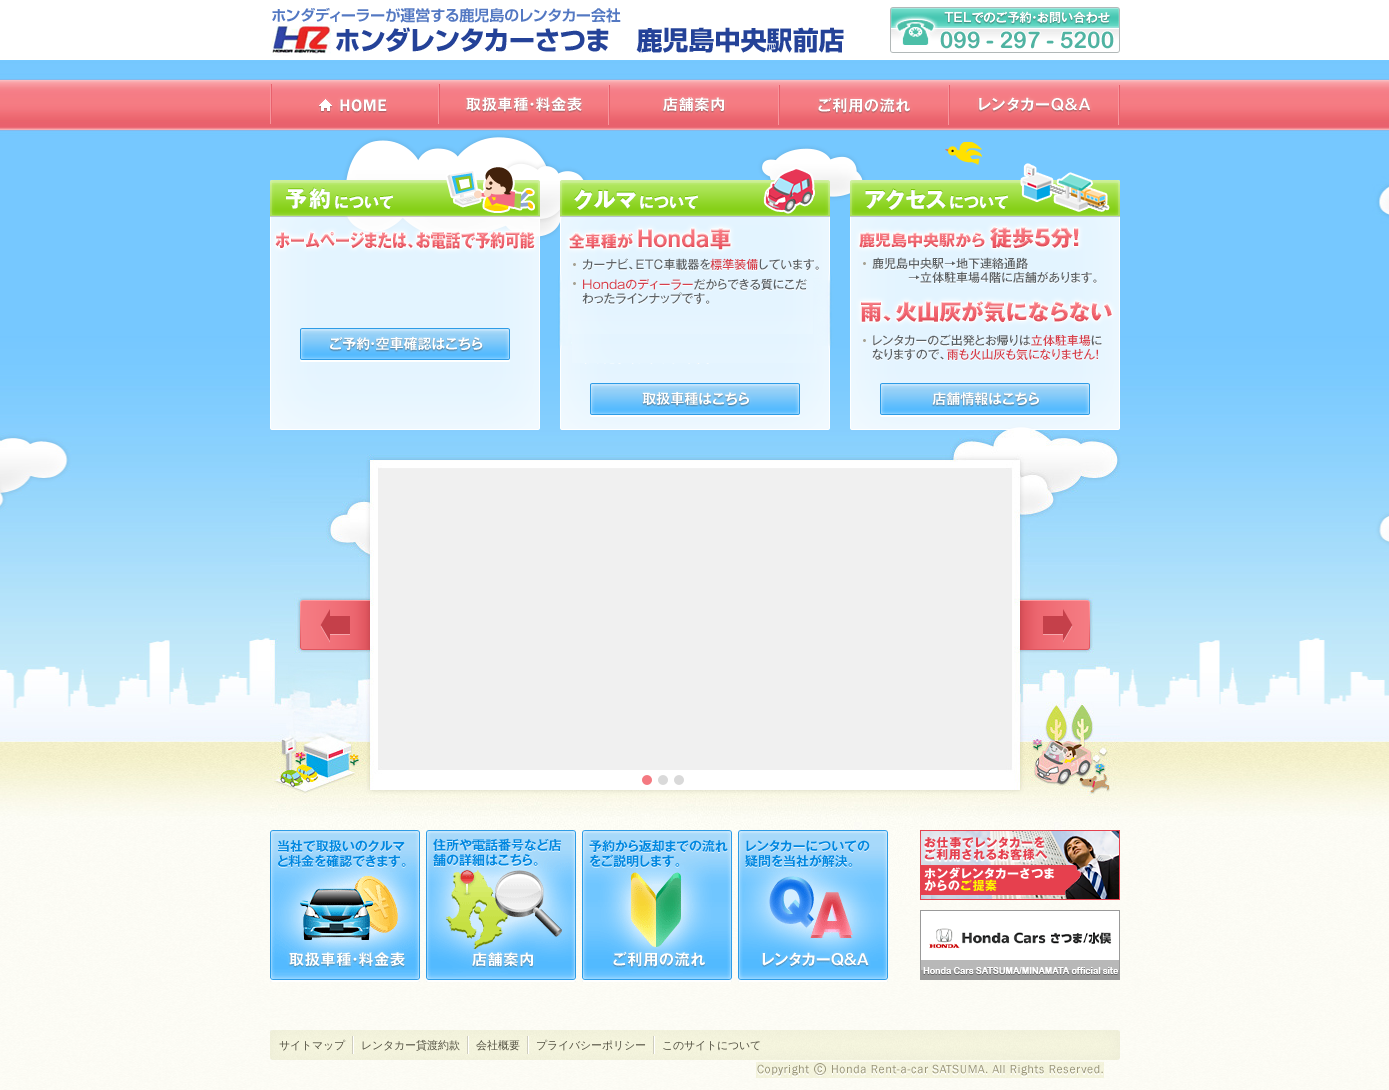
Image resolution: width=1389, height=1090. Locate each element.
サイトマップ (312, 1045)
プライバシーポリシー (591, 1045)
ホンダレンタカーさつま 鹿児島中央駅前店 (560, 30)
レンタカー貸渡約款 (410, 1045)
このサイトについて (711, 1045)
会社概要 (498, 1045)
